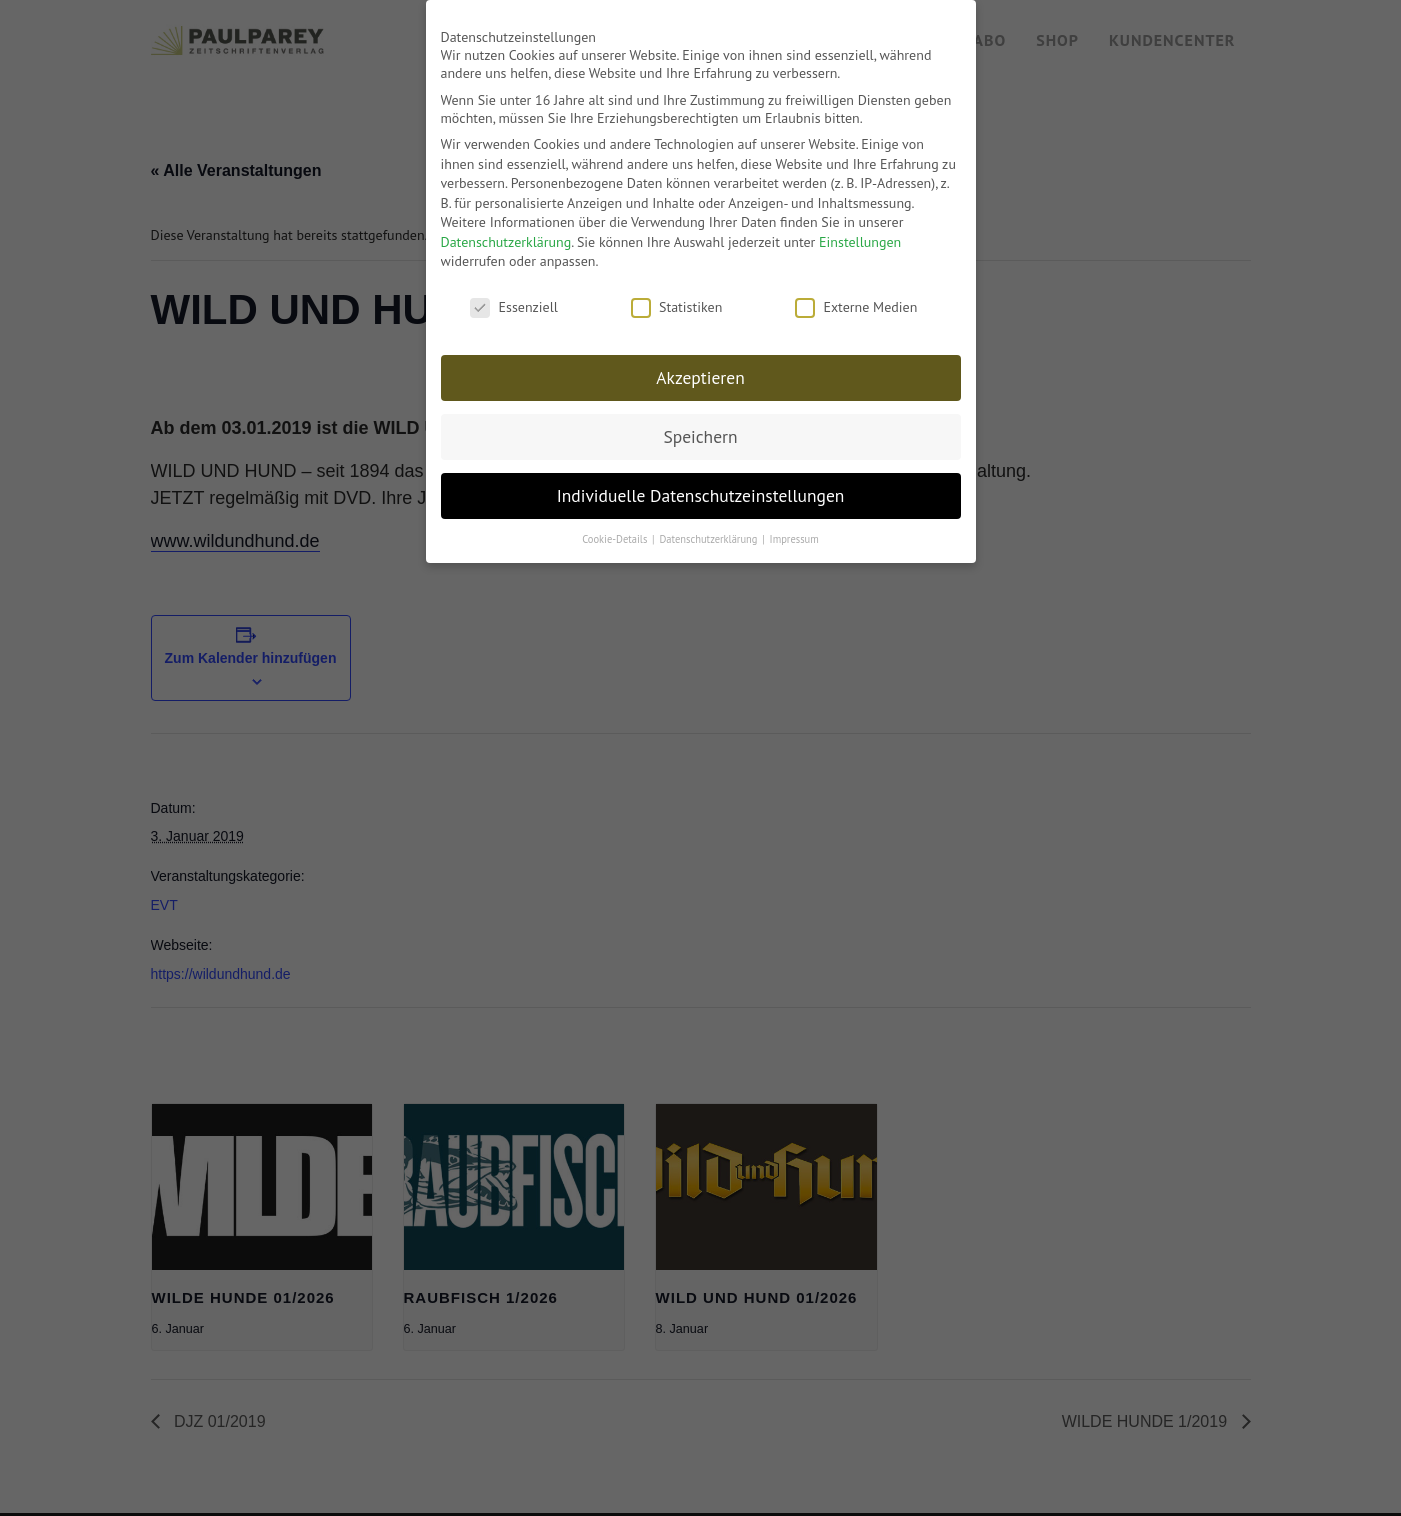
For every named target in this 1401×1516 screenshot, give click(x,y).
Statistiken (676, 296)
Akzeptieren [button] (700, 366)
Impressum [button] (794, 527)
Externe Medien (856, 296)
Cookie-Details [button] (616, 527)
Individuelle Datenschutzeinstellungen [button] (701, 483)
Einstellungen (860, 230)
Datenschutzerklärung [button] (709, 527)
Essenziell (513, 296)
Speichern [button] (700, 425)
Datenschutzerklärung (506, 230)
